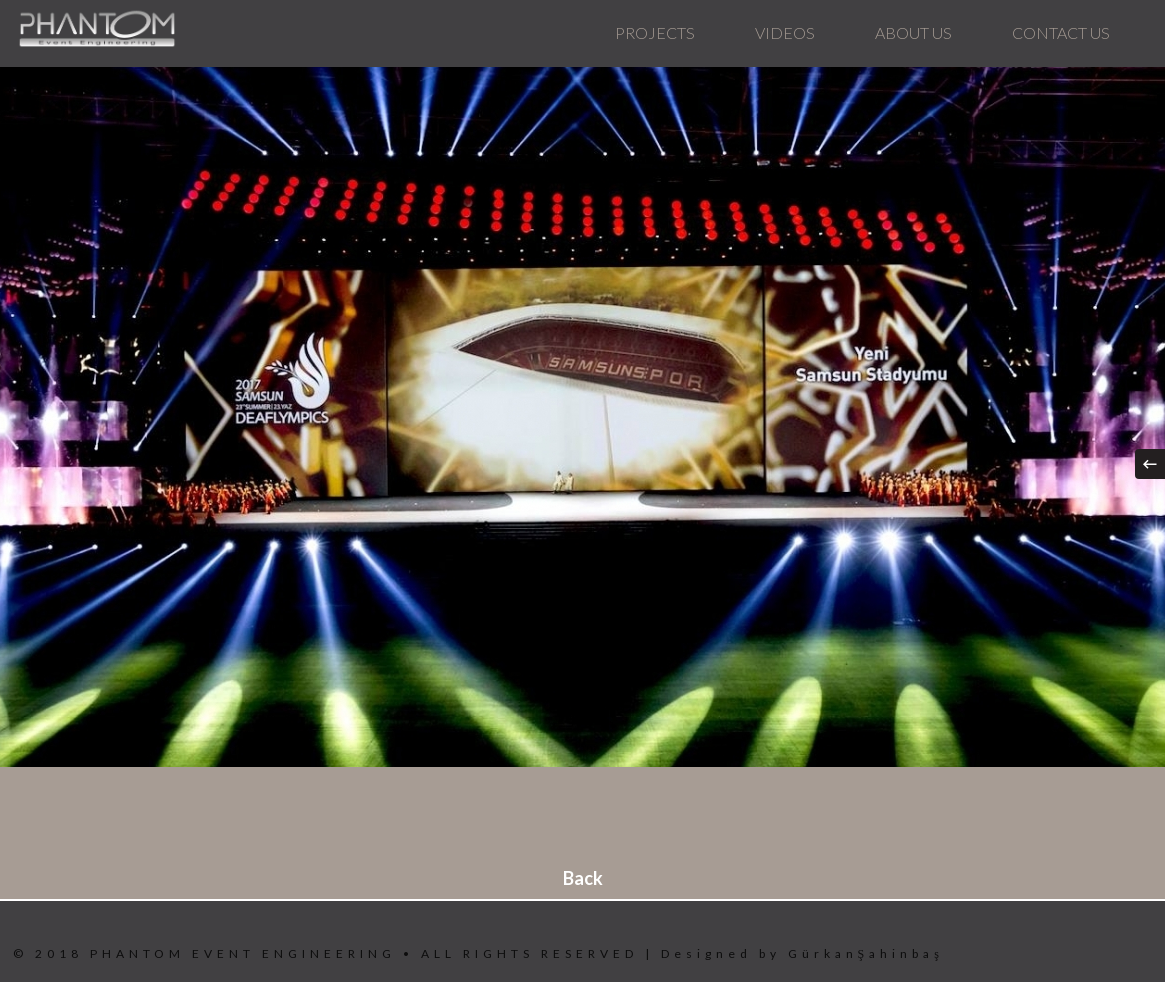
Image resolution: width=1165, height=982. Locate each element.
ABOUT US (913, 32)
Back (583, 878)
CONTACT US (1061, 32)
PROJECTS (655, 32)
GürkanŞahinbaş (866, 953)
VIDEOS (785, 32)
